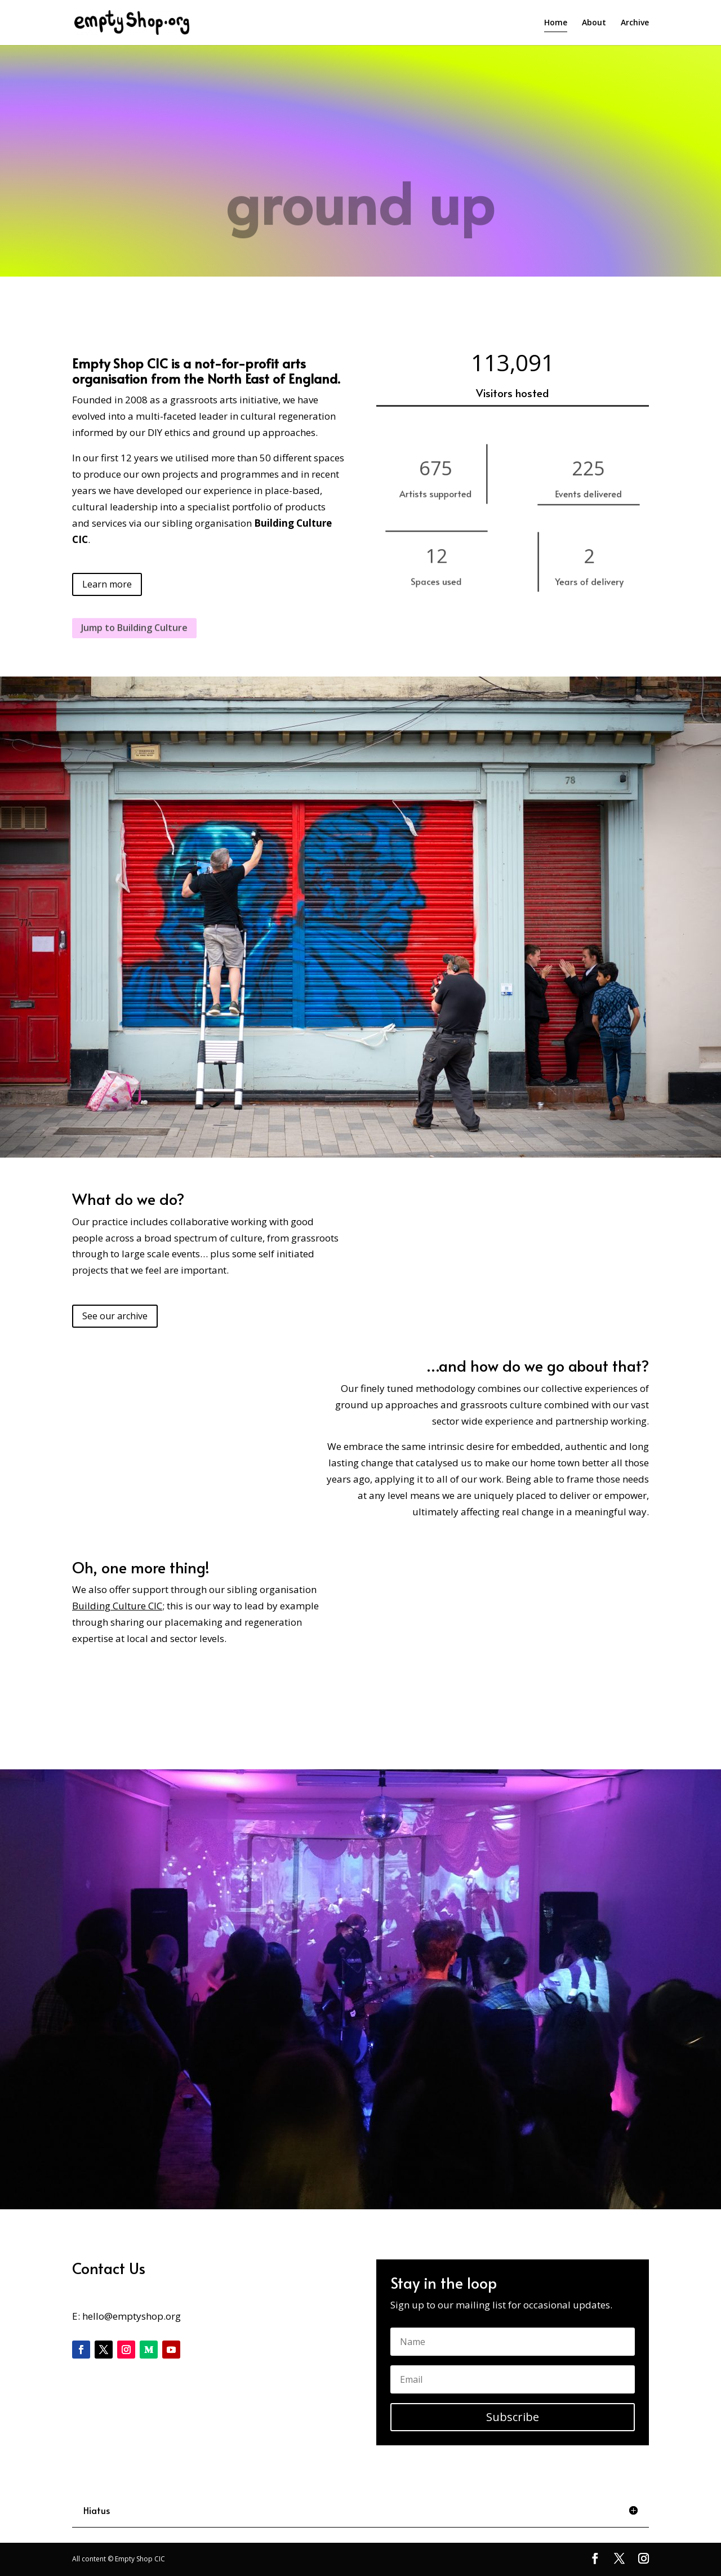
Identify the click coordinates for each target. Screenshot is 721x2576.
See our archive (115, 1316)
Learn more (107, 584)
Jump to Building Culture (134, 640)
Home (555, 23)
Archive (635, 23)
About (594, 23)
